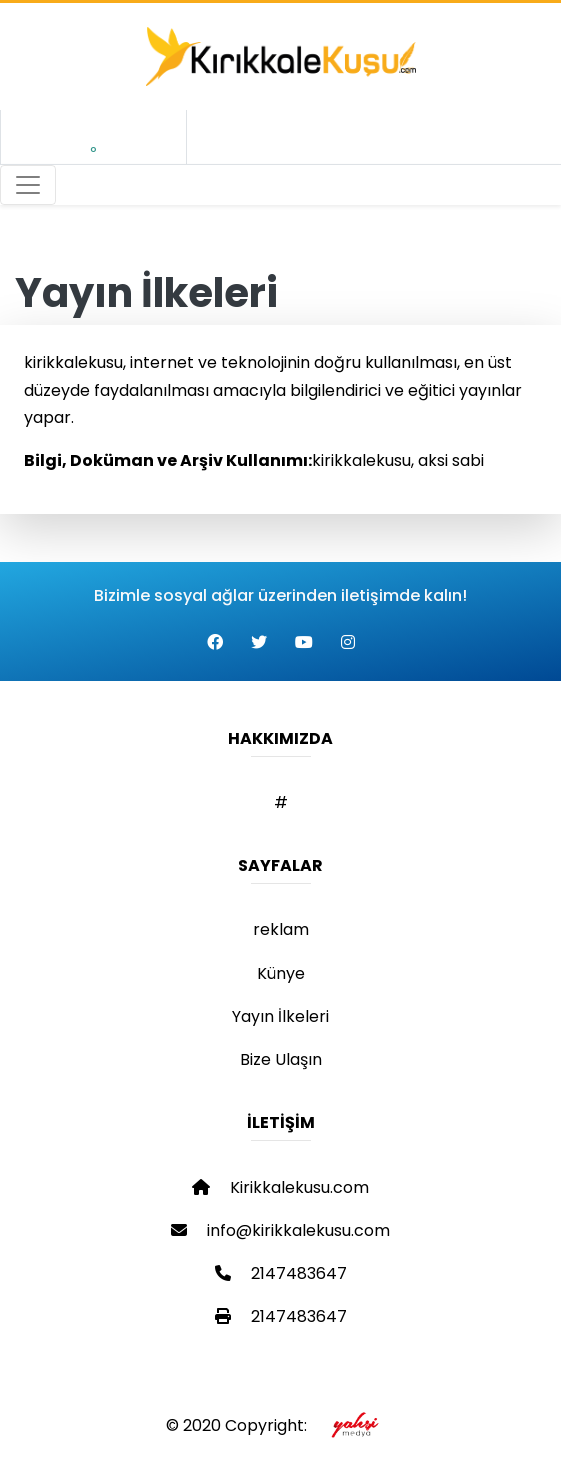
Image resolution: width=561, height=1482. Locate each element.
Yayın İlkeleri (280, 1016)
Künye (281, 973)
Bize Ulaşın (281, 1059)
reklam (281, 929)
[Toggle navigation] (28, 185)
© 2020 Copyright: (280, 1425)
